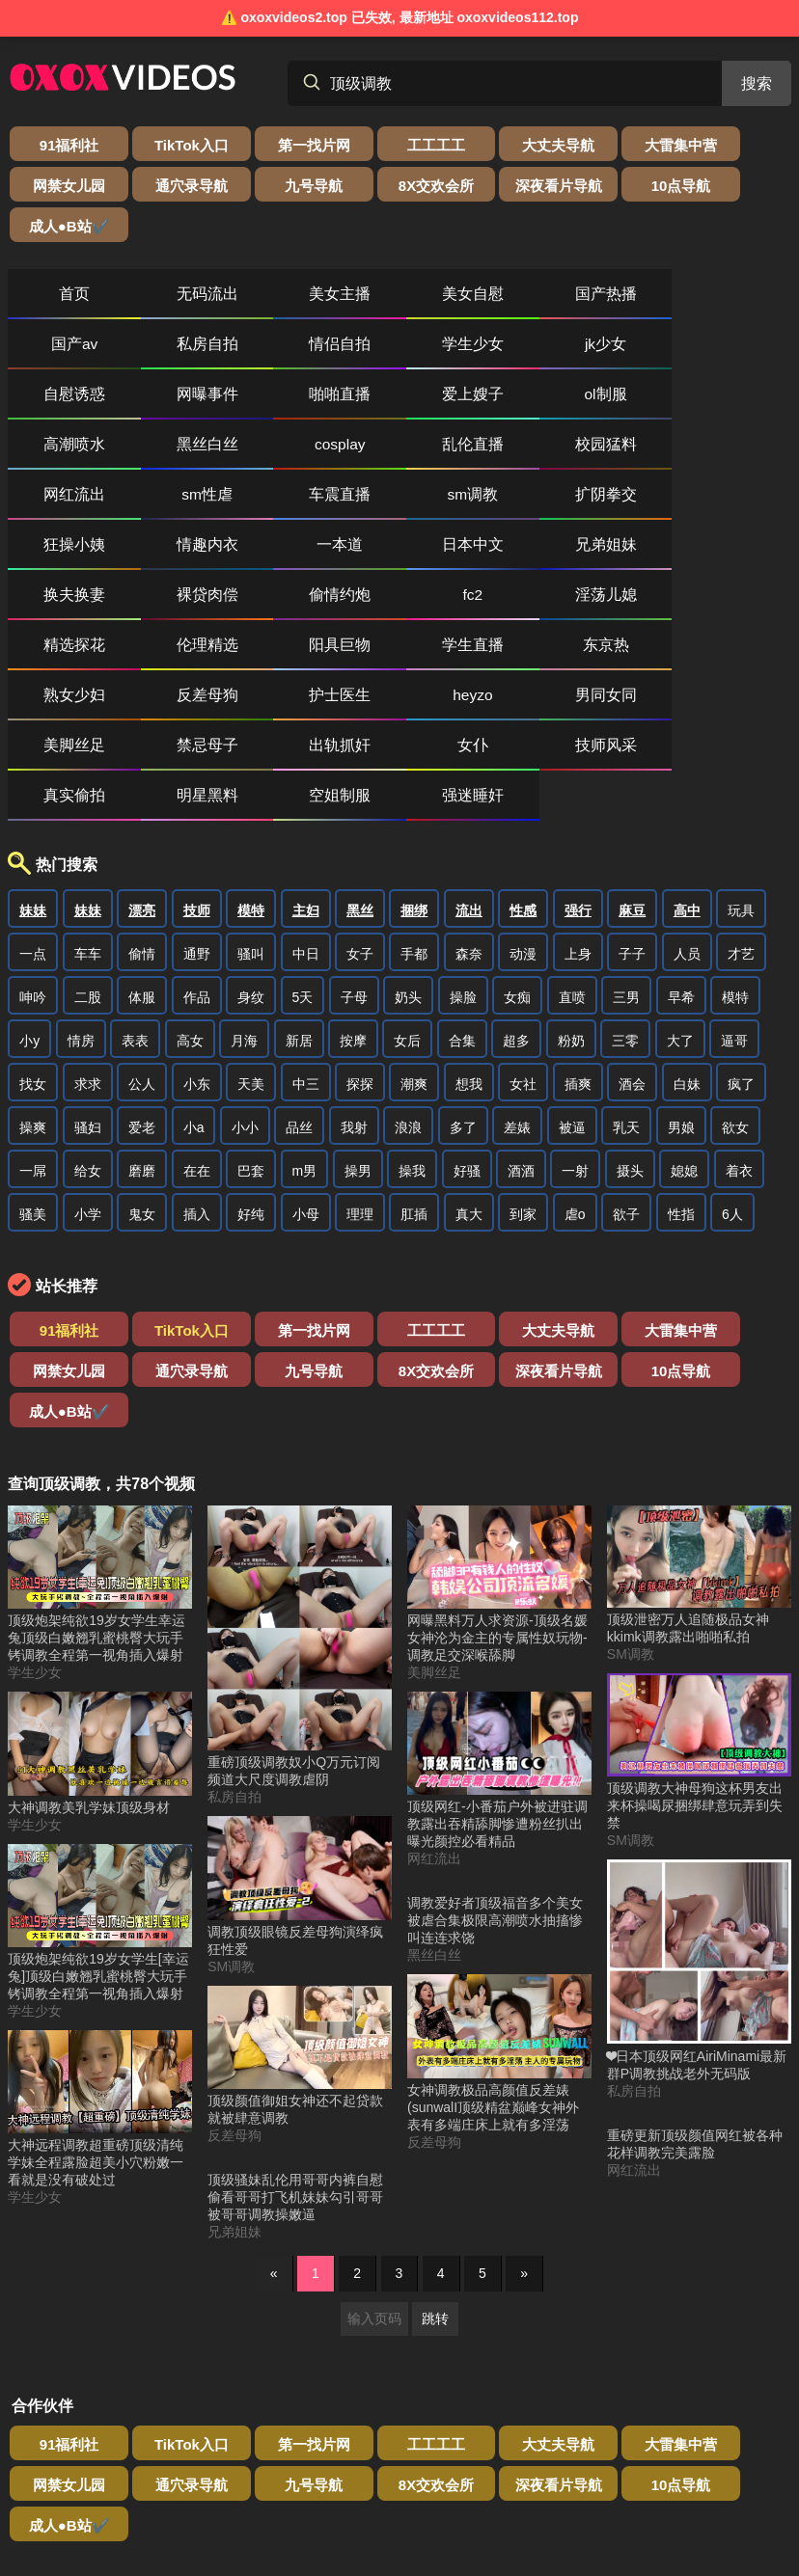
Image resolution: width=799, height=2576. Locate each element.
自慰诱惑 (399, 303)
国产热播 (511, 253)
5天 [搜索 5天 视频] (303, 806)
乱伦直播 (511, 353)
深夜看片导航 (253, 185)
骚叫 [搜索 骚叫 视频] (250, 763)
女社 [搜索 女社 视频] (523, 893)
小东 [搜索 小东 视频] (196, 893)
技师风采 (64, 604)
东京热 (511, 504)
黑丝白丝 (287, 353)
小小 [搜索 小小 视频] (245, 936)
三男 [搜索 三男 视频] (626, 806)
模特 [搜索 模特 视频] (735, 806)
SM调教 (231, 1735)
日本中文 (64, 454)
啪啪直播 (623, 303)
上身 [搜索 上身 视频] (578, 763)
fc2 (623, 454)
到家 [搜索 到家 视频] (523, 1023)
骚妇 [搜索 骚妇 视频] (87, 936)
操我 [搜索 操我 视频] (412, 980)
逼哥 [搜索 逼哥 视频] (734, 849)
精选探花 (64, 504)
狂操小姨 (511, 403)
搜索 (756, 83)
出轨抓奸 (623, 554)
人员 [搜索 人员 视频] (687, 763)
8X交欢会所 (155, 185)
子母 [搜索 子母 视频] (354, 806)
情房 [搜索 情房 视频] (81, 849)
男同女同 (287, 554)
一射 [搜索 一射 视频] (575, 980)
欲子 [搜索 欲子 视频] (626, 1023)
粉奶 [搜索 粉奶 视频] (571, 849)
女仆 (734, 554)
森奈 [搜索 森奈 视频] (468, 763)
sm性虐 (64, 403)
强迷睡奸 (511, 604)
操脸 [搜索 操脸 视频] (463, 806)
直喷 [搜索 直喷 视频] (572, 806)
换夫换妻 (287, 454)
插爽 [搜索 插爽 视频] (578, 893)
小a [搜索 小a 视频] (194, 936)
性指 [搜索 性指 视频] (681, 1023)
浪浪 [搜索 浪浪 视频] (408, 936)
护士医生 (64, 554)
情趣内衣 (623, 403)
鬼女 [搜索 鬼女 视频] (141, 1023)
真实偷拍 (176, 604)
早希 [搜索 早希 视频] (681, 806)
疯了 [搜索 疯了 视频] (741, 893)
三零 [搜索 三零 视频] (625, 849)
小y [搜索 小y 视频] (29, 849)
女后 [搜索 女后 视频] (407, 849)
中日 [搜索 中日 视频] (305, 763)
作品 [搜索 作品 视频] (196, 806)
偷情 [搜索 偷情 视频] (141, 763)
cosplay (399, 353)
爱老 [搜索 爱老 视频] (141, 936)
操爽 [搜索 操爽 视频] (32, 936)
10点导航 (350, 185)
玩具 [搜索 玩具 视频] (741, 719)
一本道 (734, 403)
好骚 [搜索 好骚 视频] (467, 980)
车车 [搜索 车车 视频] (87, 763)
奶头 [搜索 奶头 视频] (408, 806)
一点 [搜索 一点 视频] (32, 763)
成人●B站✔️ (448, 185)
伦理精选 (176, 504)
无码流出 (176, 253)
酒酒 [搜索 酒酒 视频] (521, 980)
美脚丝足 (399, 554)
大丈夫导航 (448, 145)
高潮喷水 (176, 353)
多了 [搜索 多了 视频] (463, 936)
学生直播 (399, 504)
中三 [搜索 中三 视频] (305, 893)
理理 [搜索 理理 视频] (359, 1023)
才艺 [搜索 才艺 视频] (741, 763)
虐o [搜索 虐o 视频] (575, 1023)
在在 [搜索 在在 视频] (196, 980)
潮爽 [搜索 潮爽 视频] (413, 893)
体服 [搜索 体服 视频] (141, 806)
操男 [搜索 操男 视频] (358, 980)
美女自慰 (399, 253)
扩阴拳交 (399, 403)
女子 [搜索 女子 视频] (359, 763)
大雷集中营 (546, 145)
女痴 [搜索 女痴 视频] (517, 806)
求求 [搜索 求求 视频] (87, 893)
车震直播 (176, 403)
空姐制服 (399, 604)
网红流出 (734, 353)
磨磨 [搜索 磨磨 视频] (141, 980)
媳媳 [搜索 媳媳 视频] (684, 980)
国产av (623, 253)
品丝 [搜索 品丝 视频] (299, 936)
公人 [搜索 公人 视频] (141, 893)
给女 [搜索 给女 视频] (87, 980)
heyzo (176, 554)
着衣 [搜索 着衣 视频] (739, 980)
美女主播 (287, 253)
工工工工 (350, 145)
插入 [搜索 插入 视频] (196, 1023)
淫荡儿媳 (734, 454)
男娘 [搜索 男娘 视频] (681, 936)
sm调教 (287, 403)
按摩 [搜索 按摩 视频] (353, 849)
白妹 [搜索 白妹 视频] (687, 893)
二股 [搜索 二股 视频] (87, 806)
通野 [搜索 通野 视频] (196, 763)
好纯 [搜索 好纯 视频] (250, 1023)
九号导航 (57, 185)
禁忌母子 (511, 554)
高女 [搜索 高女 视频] (190, 849)
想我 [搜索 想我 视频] (468, 893)
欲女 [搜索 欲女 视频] (735, 936)
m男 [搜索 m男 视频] (304, 980)
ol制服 (63, 353)
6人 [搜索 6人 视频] (732, 1023)
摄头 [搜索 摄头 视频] (630, 980)
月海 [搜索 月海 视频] (244, 849)
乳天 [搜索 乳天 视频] (626, 936)
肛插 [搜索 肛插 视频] (413, 1023)
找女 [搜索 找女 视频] (32, 893)
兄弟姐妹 (176, 454)
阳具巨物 (287, 504)
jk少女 (287, 303)
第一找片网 (252, 145)
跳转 (435, 2087)
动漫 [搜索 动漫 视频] (523, 763)
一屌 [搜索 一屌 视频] (32, 980)
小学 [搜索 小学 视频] (87, 1023)
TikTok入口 (154, 145)
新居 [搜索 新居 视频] (299, 849)
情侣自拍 (64, 303)
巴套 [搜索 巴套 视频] (250, 980)
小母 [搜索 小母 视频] (305, 1023)
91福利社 (57, 145)
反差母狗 (734, 504)
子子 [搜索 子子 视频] (632, 763)
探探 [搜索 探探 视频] (359, 893)
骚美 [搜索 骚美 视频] (32, 1023)
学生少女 (176, 303)
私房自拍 (734, 253)
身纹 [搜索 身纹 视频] (250, 806)
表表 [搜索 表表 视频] (135, 849)
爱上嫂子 (734, 303)
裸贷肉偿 (399, 454)
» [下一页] (524, 2041)
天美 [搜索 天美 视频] (250, 893)
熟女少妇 (623, 504)
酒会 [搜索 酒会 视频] (632, 893)
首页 (63, 253)
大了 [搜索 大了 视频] (680, 849)
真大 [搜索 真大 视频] (468, 1023)
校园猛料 (623, 353)
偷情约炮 (511, 454)
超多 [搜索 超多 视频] (516, 849)
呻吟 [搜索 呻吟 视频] (32, 806)
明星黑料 (287, 604)
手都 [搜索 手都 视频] (413, 763)
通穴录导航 (742, 145)
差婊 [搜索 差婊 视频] (517, 936)
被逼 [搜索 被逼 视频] (572, 936)
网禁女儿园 (644, 145)
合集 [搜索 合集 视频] (462, 849)
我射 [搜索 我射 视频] (354, 936)
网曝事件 (511, 303)
